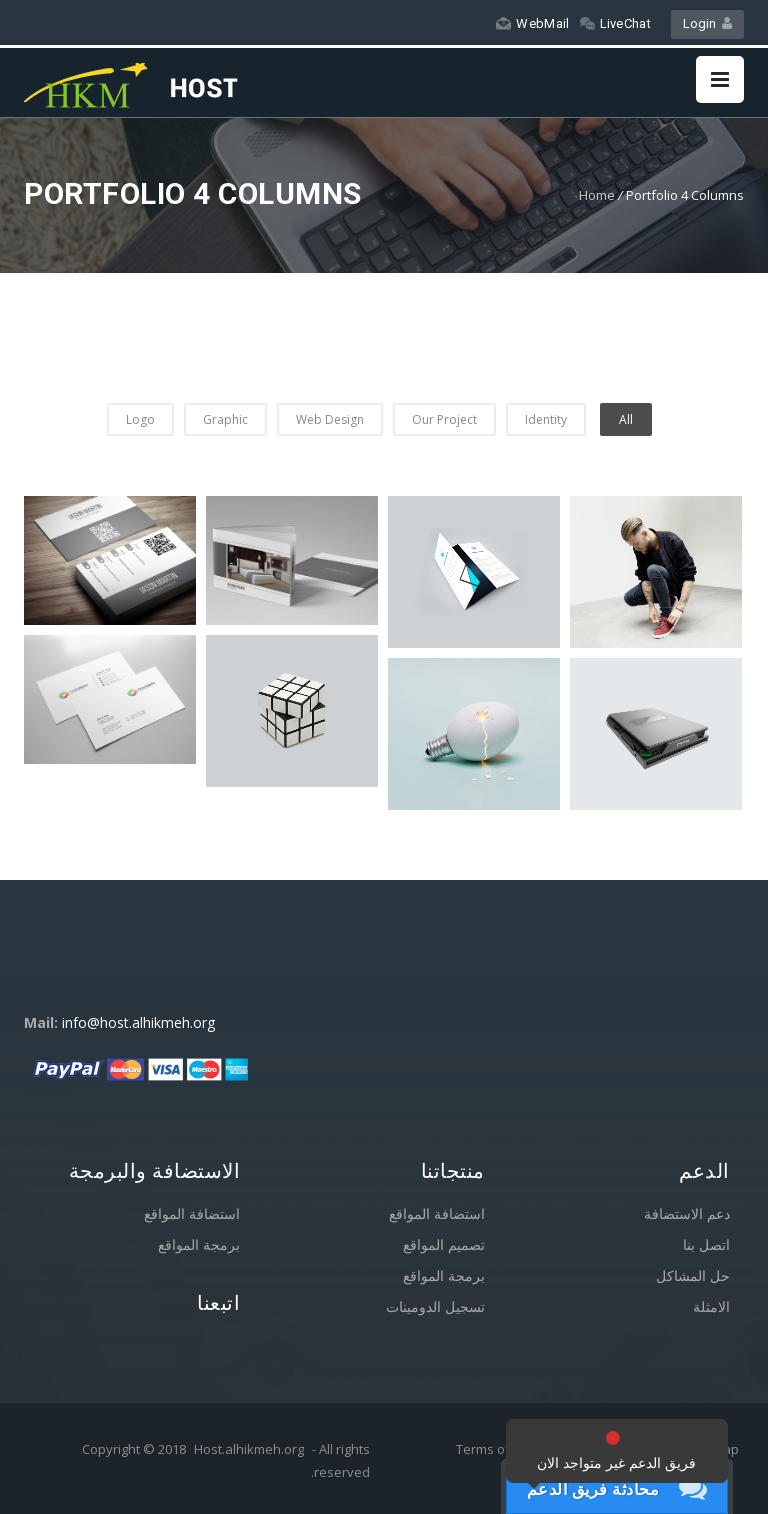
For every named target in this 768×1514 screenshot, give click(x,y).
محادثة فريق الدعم (593, 1489)
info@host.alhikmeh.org (138, 1022)
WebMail (532, 23)
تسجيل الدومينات (435, 1306)
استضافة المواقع (192, 1213)
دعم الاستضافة (687, 1213)
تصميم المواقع (444, 1244)
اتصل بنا (706, 1244)
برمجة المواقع (199, 1244)
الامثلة (711, 1306)
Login (707, 23)
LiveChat (615, 23)
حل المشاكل (693, 1275)
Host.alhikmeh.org (249, 1449)
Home (597, 195)
